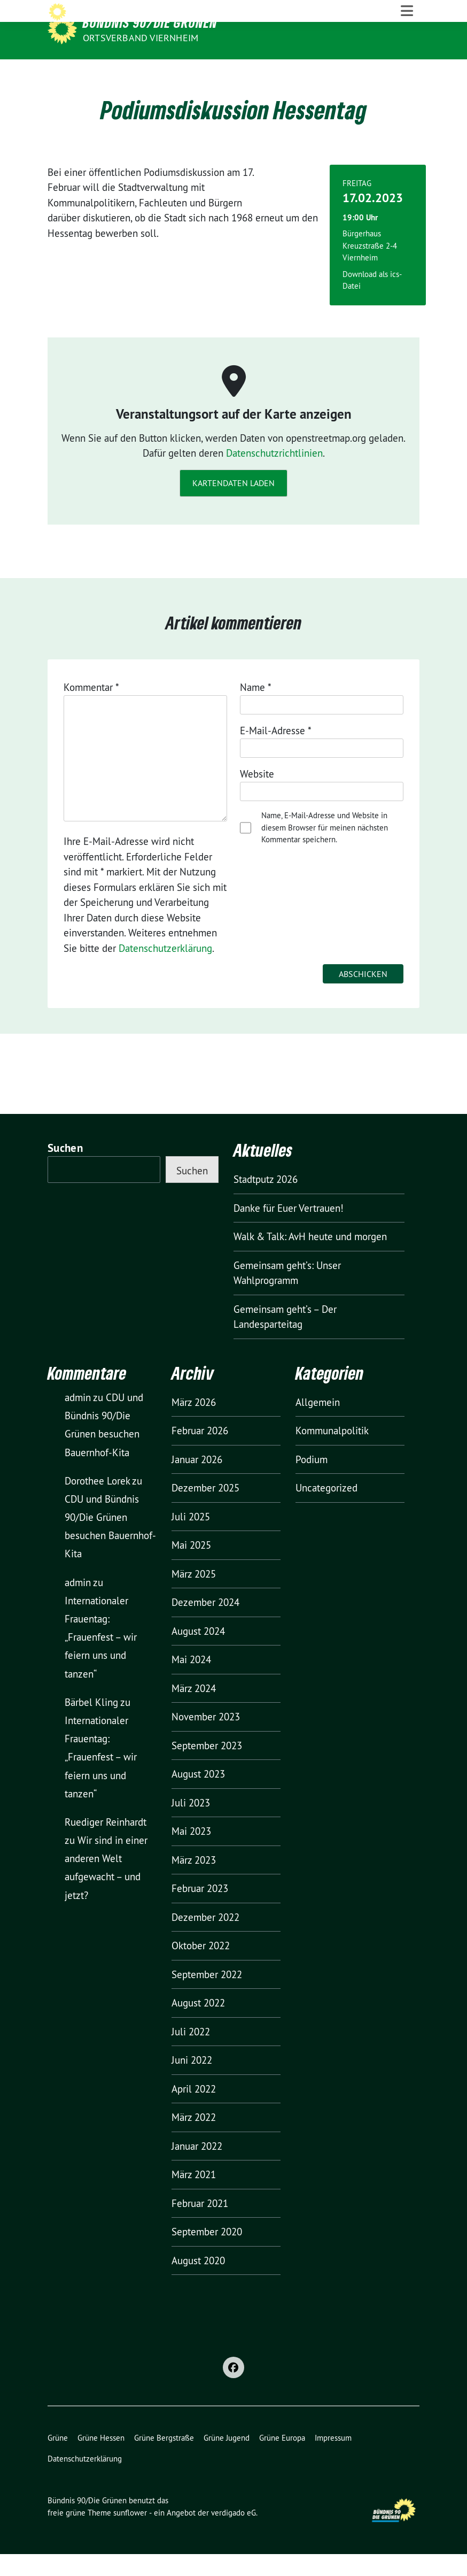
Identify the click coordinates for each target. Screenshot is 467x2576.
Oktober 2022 (201, 1967)
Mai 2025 (191, 1566)
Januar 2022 (197, 2168)
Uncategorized (326, 1509)
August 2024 (198, 1653)
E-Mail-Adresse (276, 752)
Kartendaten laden (233, 504)
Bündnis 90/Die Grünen (150, 22)
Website (257, 795)
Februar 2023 (200, 1910)
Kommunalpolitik (332, 1452)
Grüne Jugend (227, 2460)
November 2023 (206, 1738)
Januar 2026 (197, 1481)
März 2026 (194, 1424)
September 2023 (207, 1767)
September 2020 (207, 2253)
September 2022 (207, 1996)
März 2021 (194, 2196)
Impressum (333, 2460)
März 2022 (194, 2139)
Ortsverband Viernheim (140, 38)
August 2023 (198, 1795)
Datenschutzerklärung (165, 969)
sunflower (130, 2534)
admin (78, 1419)
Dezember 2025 (205, 1509)
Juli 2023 (191, 1824)
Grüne (58, 2460)
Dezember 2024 (205, 1624)
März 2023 (194, 1881)
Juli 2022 (191, 2053)
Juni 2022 (192, 2081)
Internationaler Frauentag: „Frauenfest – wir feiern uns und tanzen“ (101, 1659)
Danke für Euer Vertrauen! (289, 1229)
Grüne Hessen (100, 2460)
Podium (311, 1481)
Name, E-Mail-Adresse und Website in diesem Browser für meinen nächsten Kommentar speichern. (324, 849)
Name (255, 709)
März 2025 (194, 1595)
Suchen (65, 1170)
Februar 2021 (200, 2225)
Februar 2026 (200, 1452)
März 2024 (194, 1710)
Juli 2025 (191, 1538)
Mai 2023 (191, 1853)
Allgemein (317, 1424)
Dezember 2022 (205, 1939)
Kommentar (91, 709)
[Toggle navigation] (406, 70)
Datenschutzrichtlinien (274, 474)
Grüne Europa (282, 2460)
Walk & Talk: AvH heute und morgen (310, 1258)
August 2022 (198, 2024)
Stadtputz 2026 (266, 1201)
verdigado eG (233, 2534)
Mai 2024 (191, 1681)
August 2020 (198, 2282)
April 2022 (194, 2110)
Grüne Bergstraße (164, 2460)
